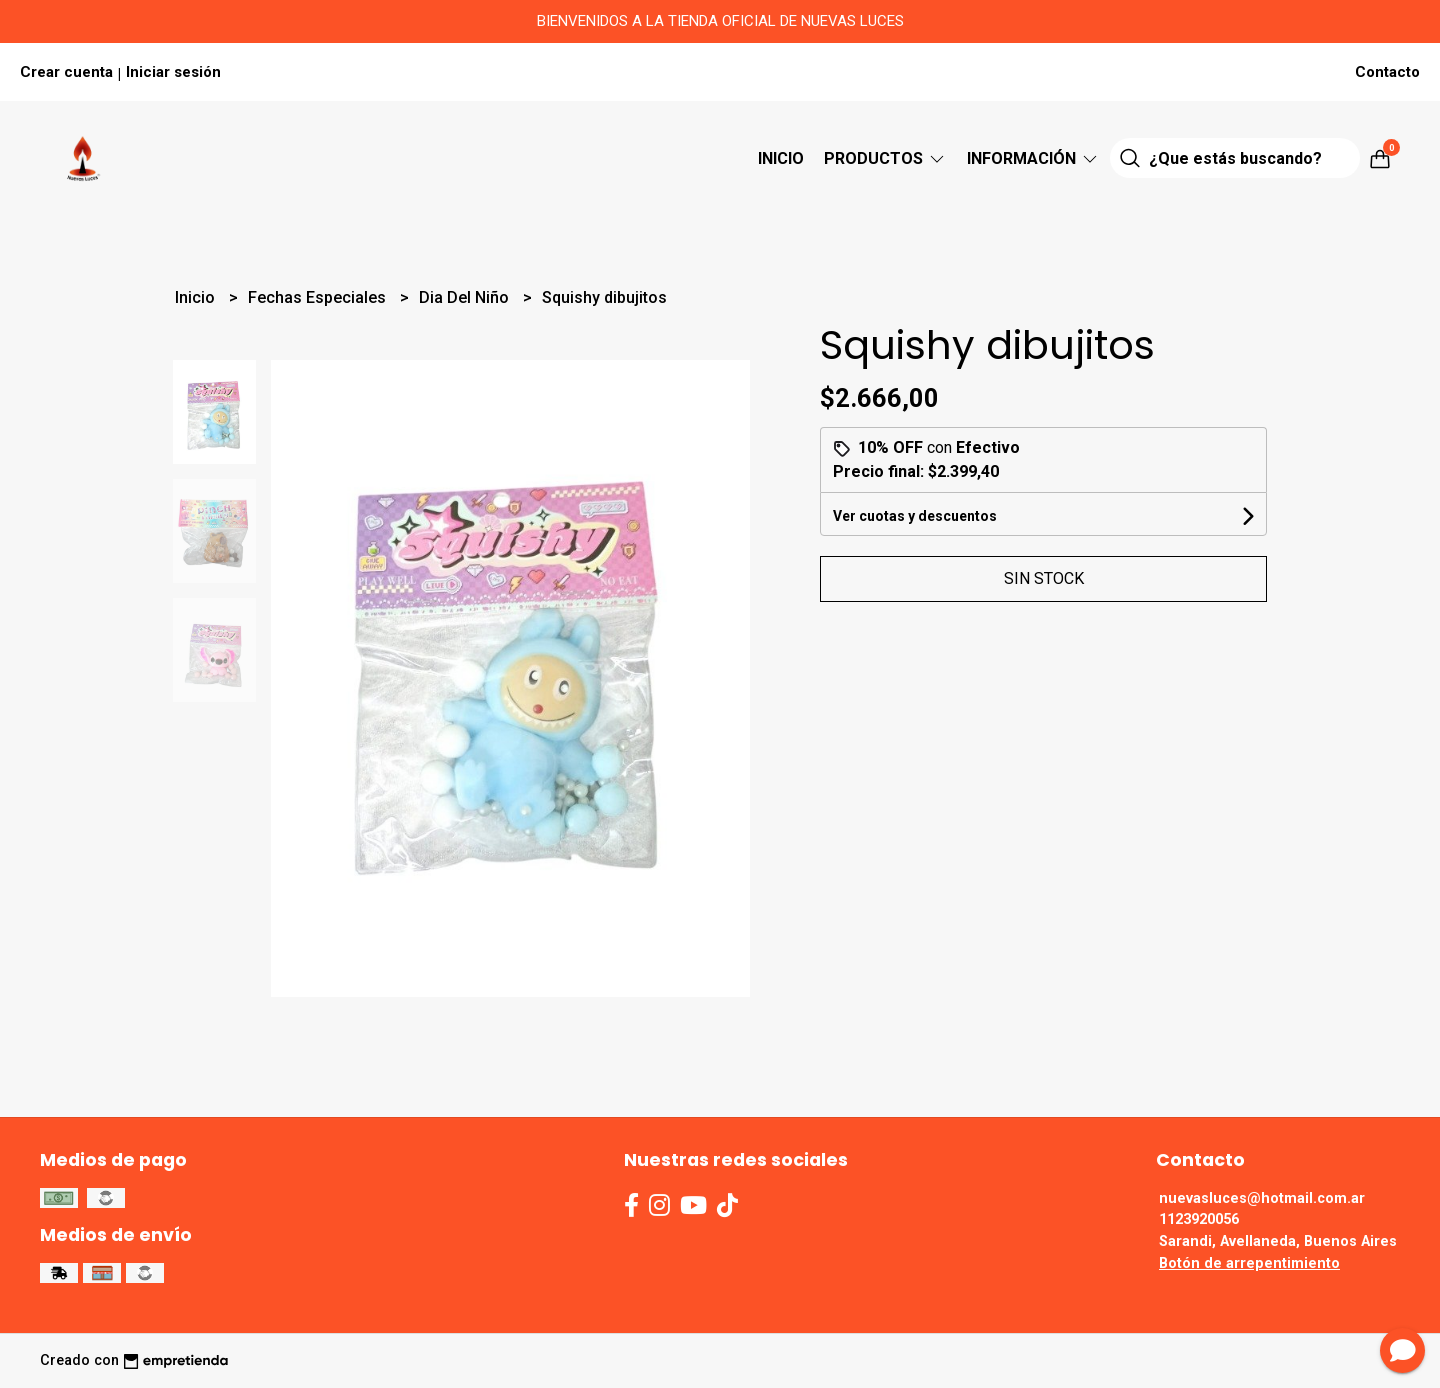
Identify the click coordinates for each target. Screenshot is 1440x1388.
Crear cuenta (66, 72)
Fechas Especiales (319, 297)
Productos (885, 158)
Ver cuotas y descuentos (915, 516)
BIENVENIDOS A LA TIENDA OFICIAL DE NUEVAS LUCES (720, 21)
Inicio (781, 158)
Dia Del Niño (466, 297)
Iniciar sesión (173, 72)
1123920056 (1199, 1219)
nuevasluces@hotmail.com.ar (1262, 1198)
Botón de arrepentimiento (1249, 1263)
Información (1033, 158)
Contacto (1387, 72)
